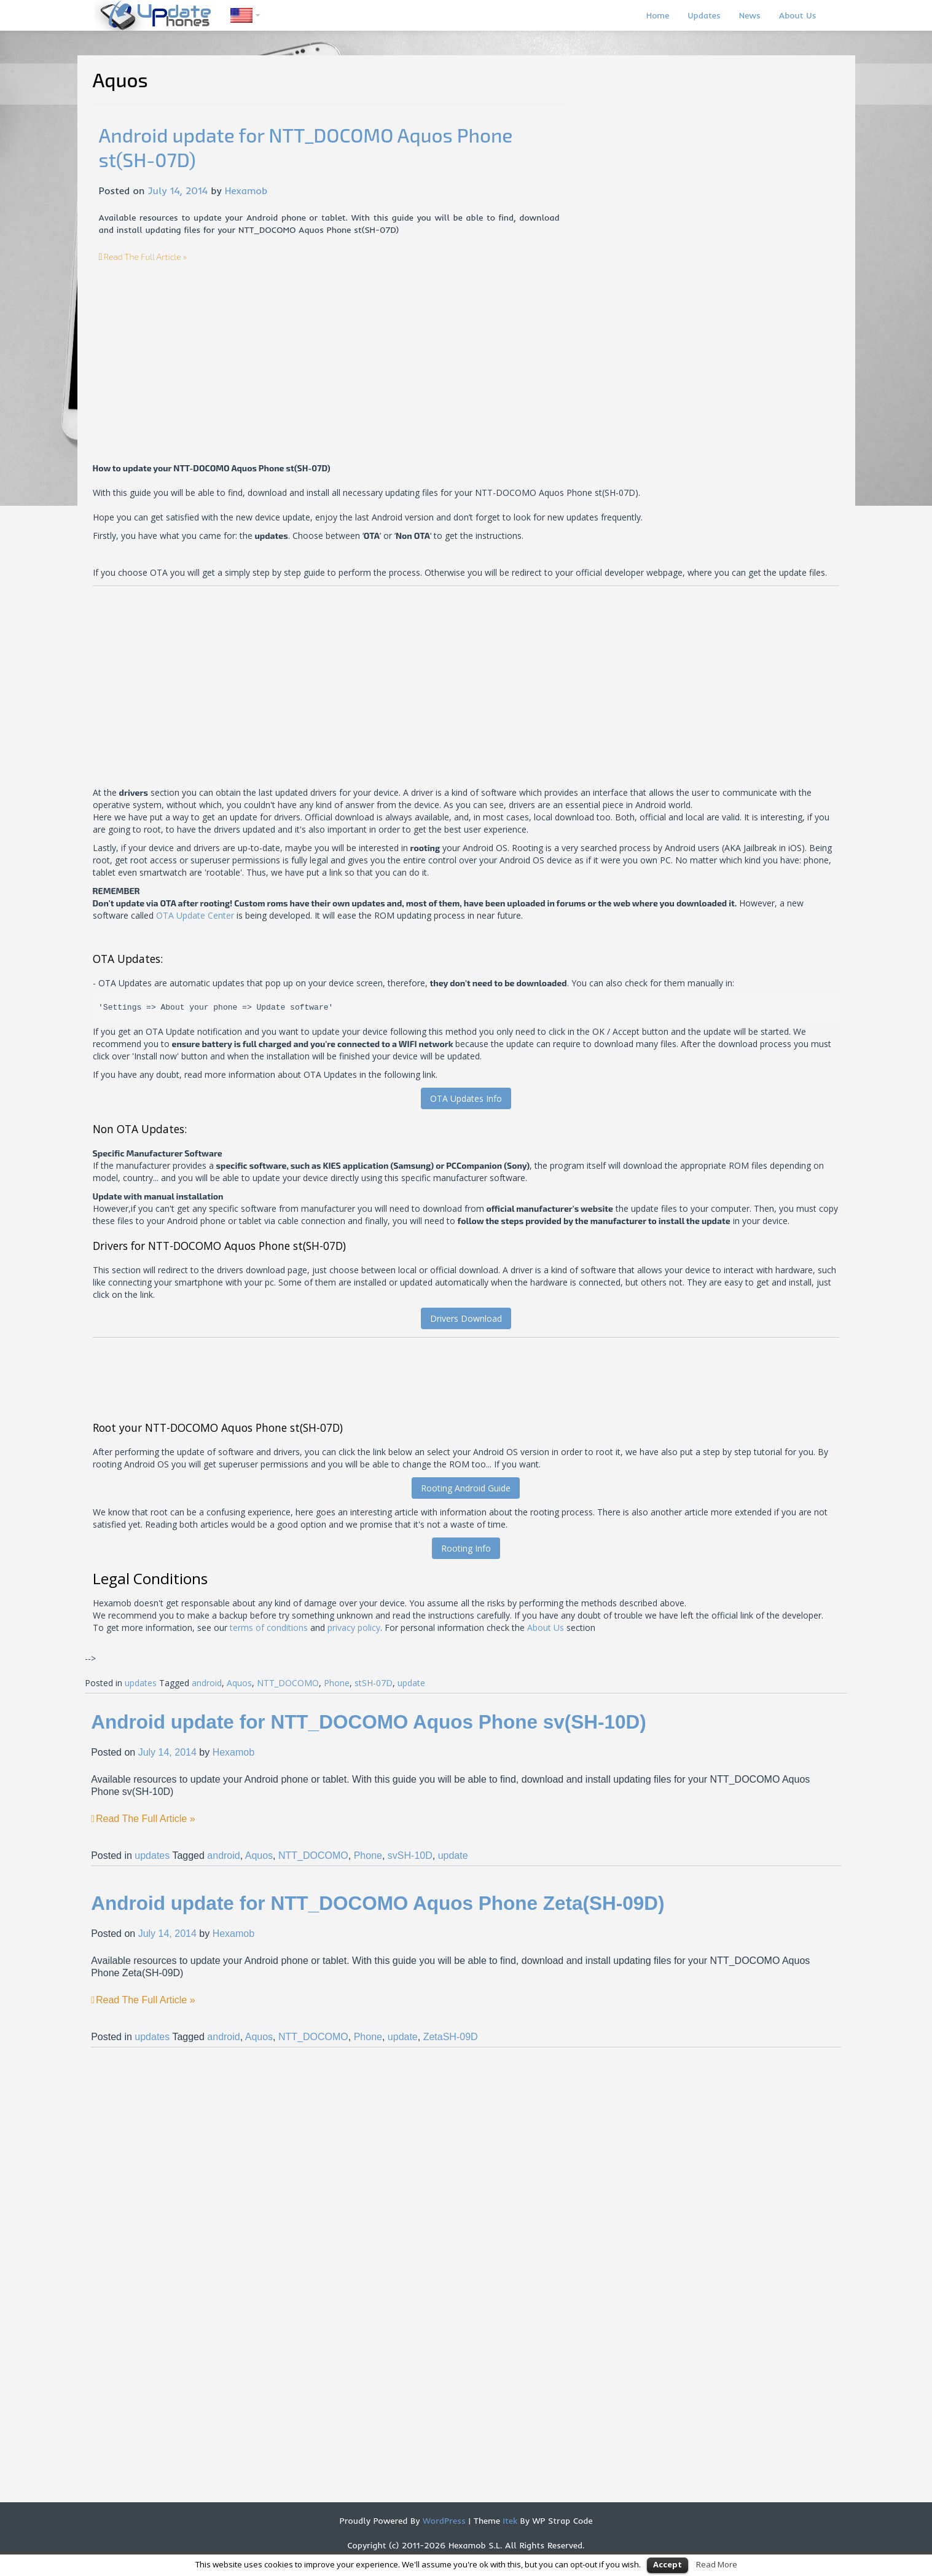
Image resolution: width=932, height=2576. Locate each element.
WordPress (443, 2520)
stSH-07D (373, 1683)
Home (657, 15)
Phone (337, 1683)
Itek (508, 2520)
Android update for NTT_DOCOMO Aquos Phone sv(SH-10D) (368, 1722)
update (411, 1683)
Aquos (239, 1683)
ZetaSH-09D (450, 2037)
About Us (797, 15)
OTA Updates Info (466, 1098)
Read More (716, 2564)
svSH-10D (410, 1855)
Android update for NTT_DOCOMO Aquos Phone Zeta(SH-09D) (377, 1903)
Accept (667, 2564)
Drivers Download (466, 1318)
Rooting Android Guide (466, 1488)
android (207, 1683)
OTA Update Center (195, 915)
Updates (704, 15)
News (750, 15)
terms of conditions (269, 1627)
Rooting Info (466, 1548)
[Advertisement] (202, 349)
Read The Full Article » (145, 256)
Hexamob (246, 190)
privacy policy (353, 1627)
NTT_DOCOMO (288, 1683)
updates (141, 1683)
